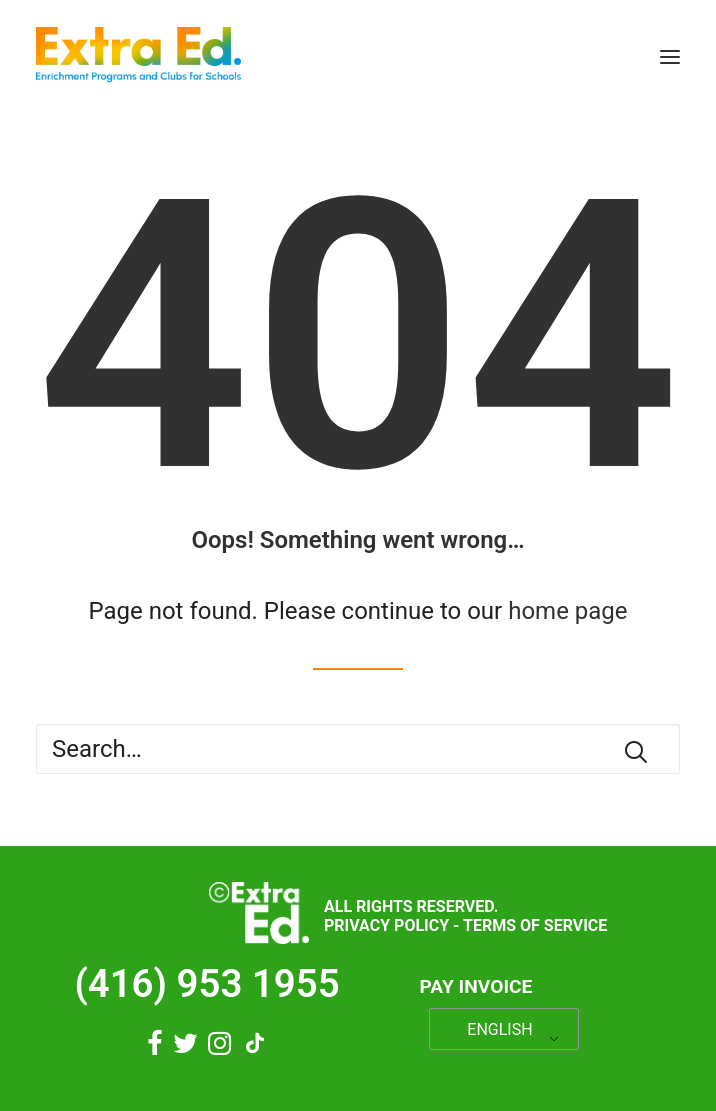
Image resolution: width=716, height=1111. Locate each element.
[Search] (358, 749)
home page (567, 611)
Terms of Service (535, 925)
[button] (670, 57)
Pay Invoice (476, 986)
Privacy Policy (386, 925)
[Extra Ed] (138, 57)
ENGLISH (499, 1029)
